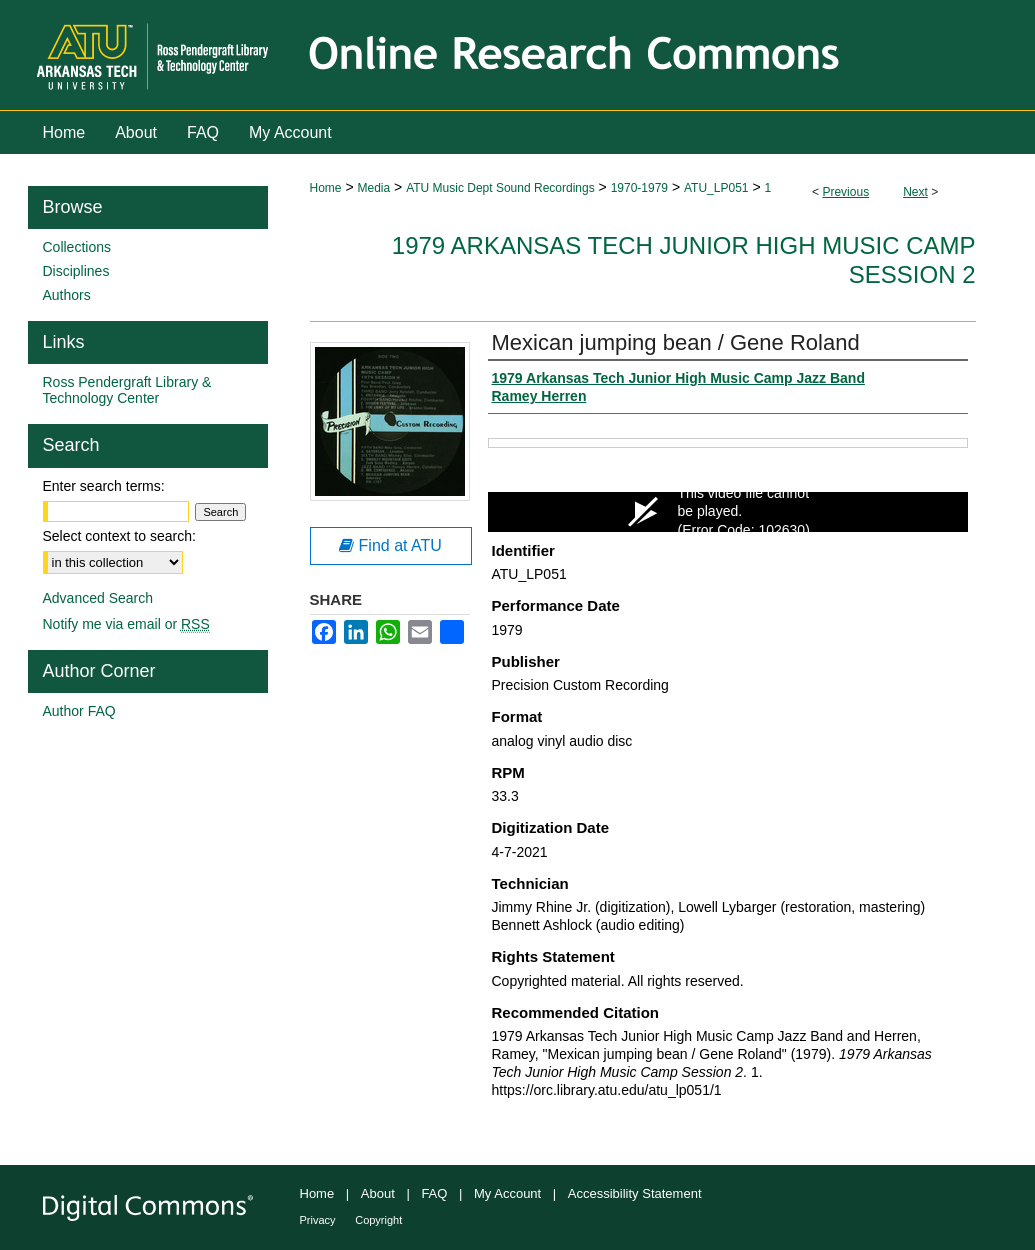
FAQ (434, 1193)
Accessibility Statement (635, 1193)
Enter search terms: (104, 486)
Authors (67, 295)
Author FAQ (79, 711)
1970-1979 (639, 188)
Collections (77, 247)
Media (373, 188)
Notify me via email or (126, 624)
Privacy (318, 1220)
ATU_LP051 (716, 188)
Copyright (378, 1220)
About (378, 1193)
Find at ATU (390, 545)
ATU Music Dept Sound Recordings (500, 188)
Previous (845, 192)
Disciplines (76, 271)
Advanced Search (98, 598)
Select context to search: (119, 536)
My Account (507, 1193)
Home (326, 188)
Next (915, 192)
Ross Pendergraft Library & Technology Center (127, 390)
